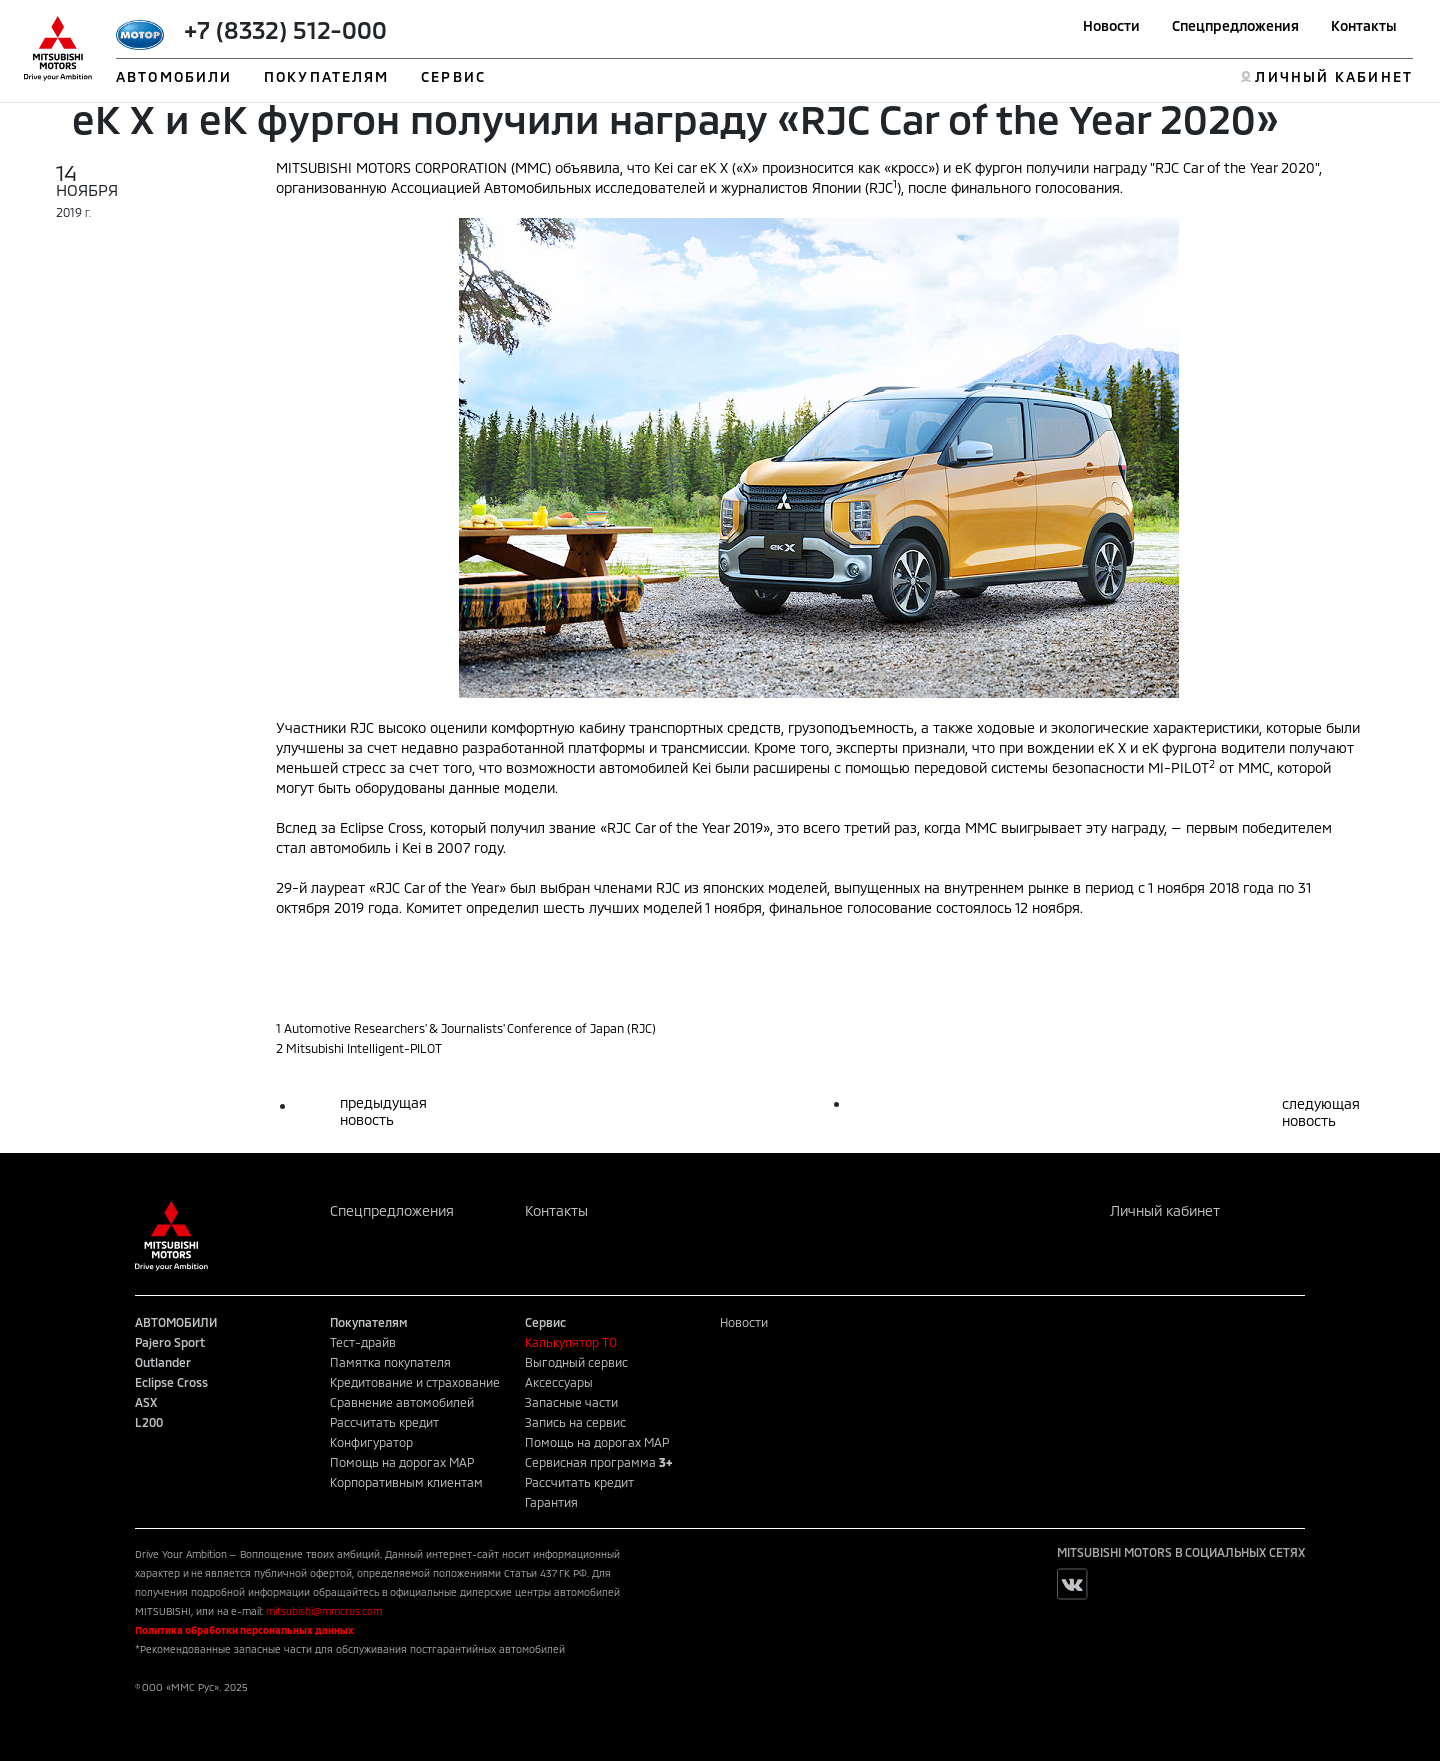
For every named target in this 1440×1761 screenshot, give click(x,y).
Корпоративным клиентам (406, 1482)
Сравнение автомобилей (402, 1402)
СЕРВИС (453, 76)
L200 (149, 1422)
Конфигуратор (371, 1442)
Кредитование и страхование (415, 1382)
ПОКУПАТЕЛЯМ (326, 76)
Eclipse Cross (171, 1382)
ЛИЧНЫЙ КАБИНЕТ (1333, 76)
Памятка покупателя (390, 1362)
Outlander (163, 1362)
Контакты (1364, 25)
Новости (1111, 25)
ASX (146, 1402)
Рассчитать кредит (384, 1422)
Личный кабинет (1165, 1210)
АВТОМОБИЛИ (174, 76)
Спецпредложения (1235, 25)
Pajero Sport (170, 1342)
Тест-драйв (363, 1342)
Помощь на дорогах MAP (402, 1462)
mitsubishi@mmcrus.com (324, 1611)
